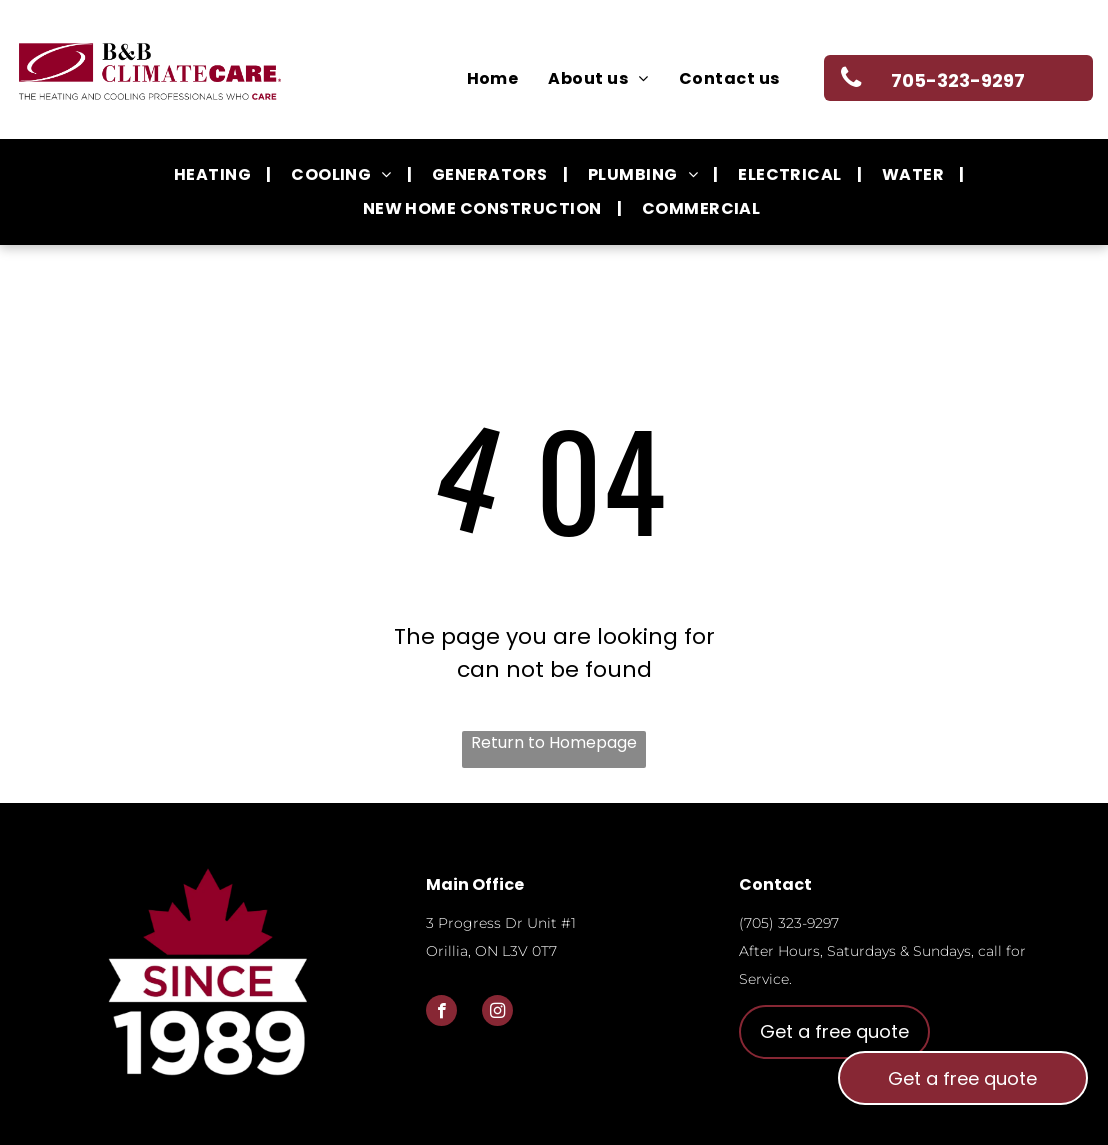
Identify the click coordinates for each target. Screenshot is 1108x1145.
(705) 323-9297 (789, 923)
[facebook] (441, 1013)
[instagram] (497, 1013)
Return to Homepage (554, 742)
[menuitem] (493, 79)
